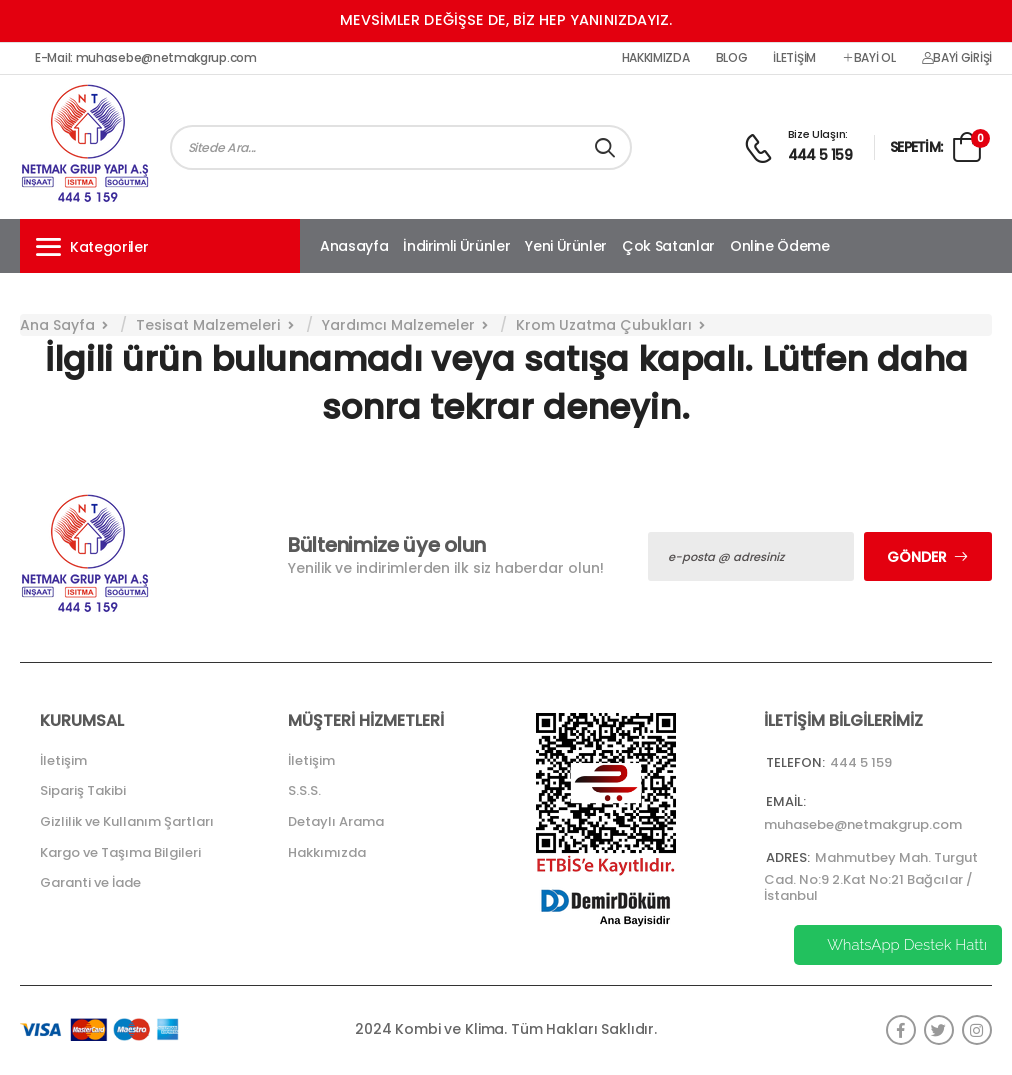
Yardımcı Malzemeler (398, 325)
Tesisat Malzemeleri (208, 325)
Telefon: (795, 762)
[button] (160, 246)
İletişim (794, 58)
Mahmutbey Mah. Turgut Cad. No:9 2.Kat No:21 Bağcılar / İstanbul (871, 876)
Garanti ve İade (90, 882)
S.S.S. (304, 790)
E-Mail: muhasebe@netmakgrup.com (146, 58)
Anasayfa (354, 246)
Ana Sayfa (57, 325)
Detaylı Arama (336, 821)
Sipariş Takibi (83, 790)
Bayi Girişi (957, 58)
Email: (786, 801)
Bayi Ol (869, 58)
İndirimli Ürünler (456, 246)
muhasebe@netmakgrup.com (863, 824)
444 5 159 (820, 155)
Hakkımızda (656, 58)
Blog (732, 58)
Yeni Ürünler (566, 246)
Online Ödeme (780, 246)
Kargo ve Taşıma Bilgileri (120, 852)
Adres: (788, 857)
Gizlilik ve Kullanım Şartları (127, 821)
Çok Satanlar (668, 246)
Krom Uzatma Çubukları (604, 325)
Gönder (917, 557)
